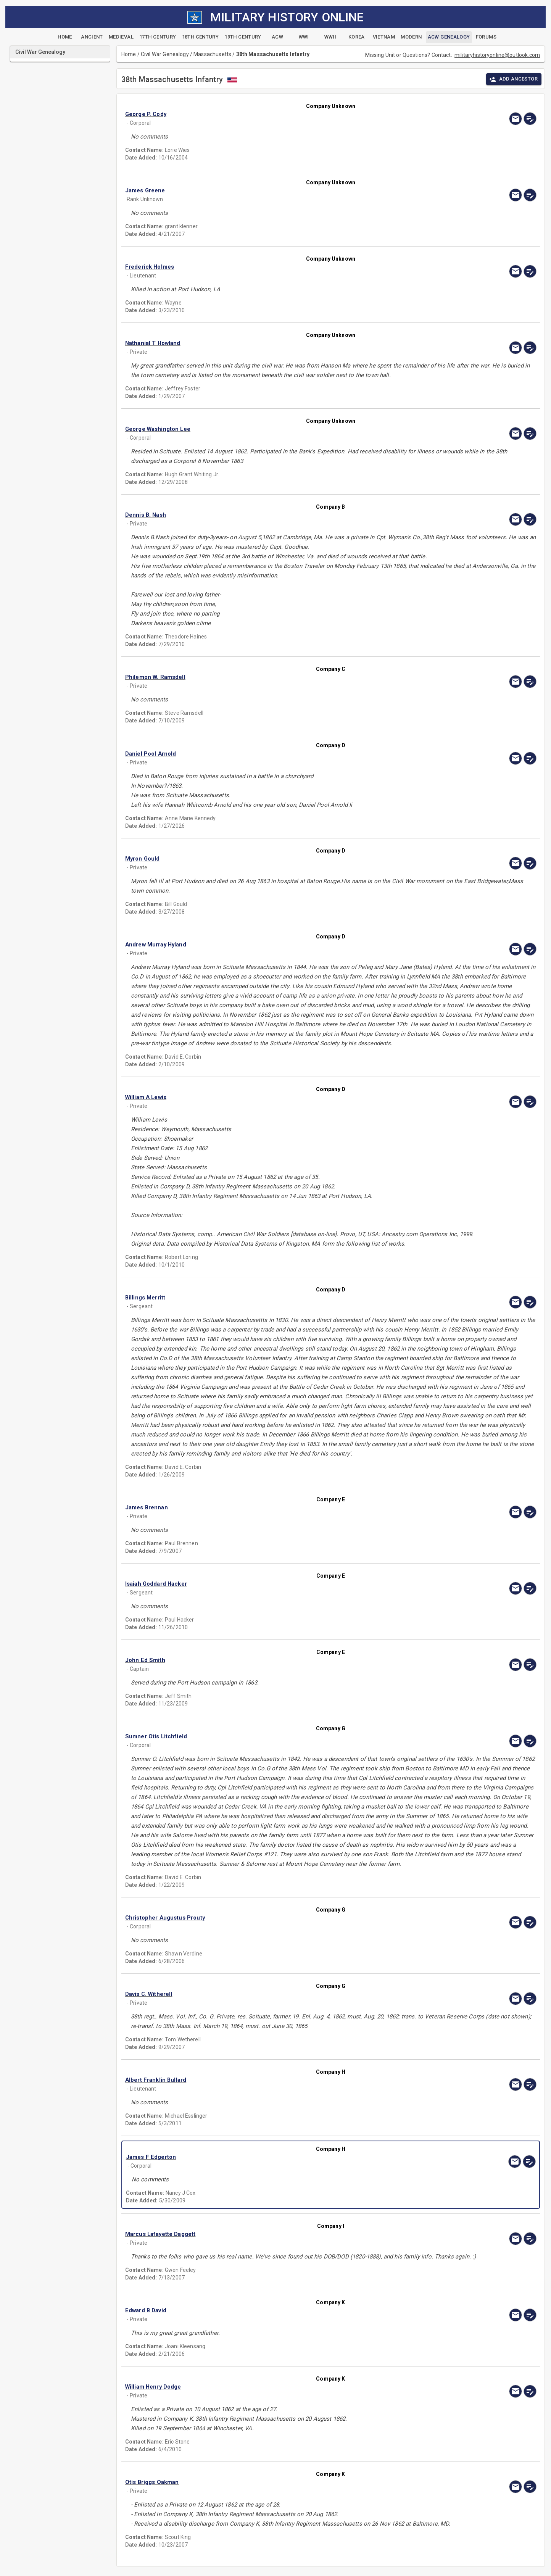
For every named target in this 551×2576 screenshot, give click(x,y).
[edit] (530, 119)
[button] (269, 114)
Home (128, 54)
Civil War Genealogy (165, 54)
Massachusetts (212, 54)
